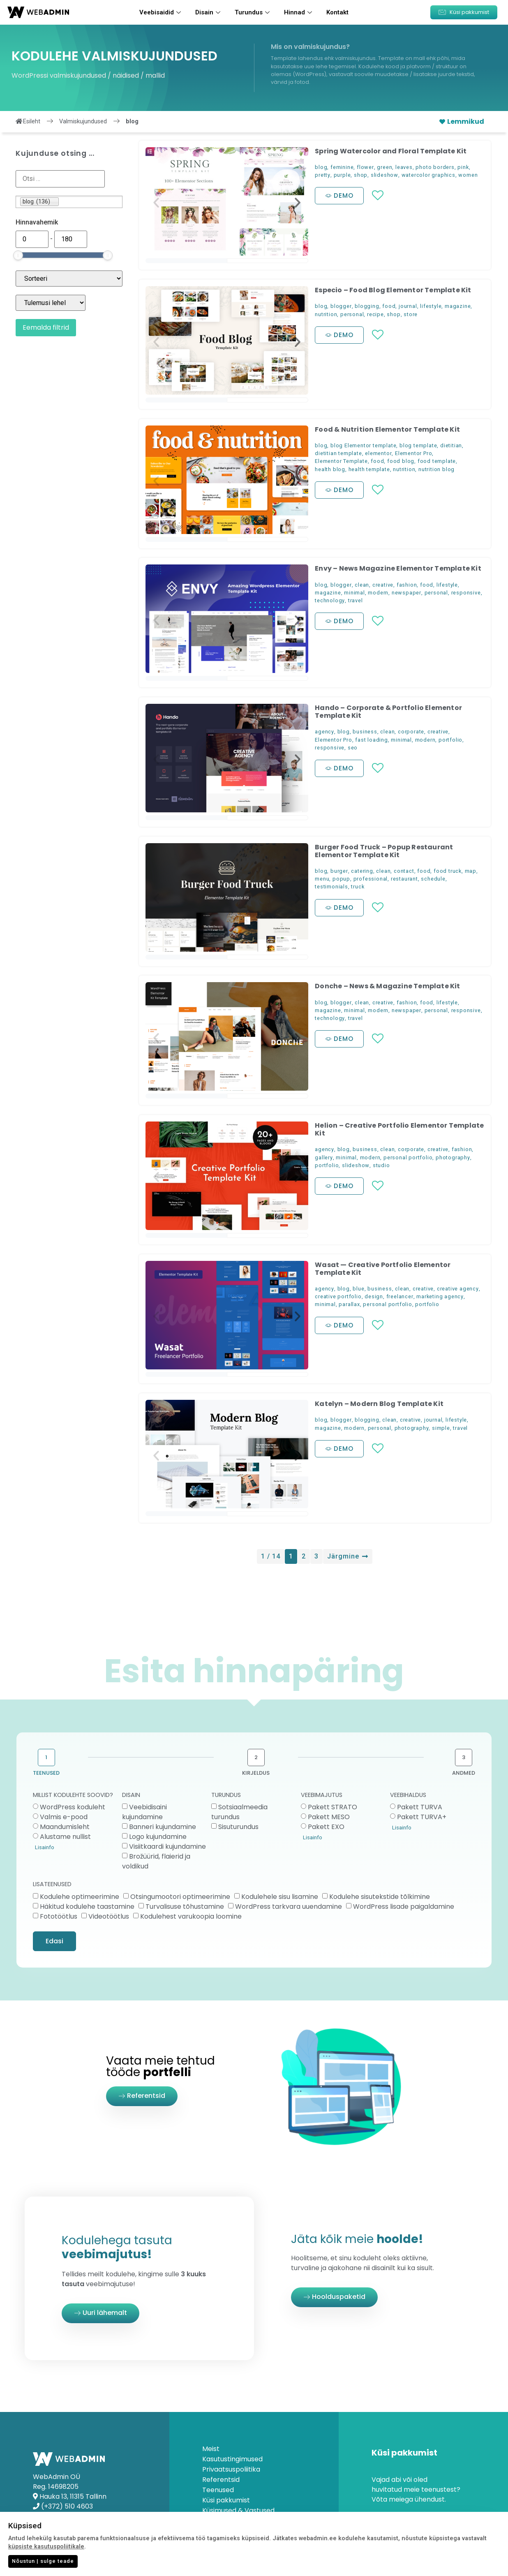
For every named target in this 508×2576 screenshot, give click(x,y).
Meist (210, 2449)
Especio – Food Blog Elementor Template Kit (393, 290)
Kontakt (337, 12)
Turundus (253, 12)
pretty (322, 175)
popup (341, 879)
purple (342, 175)
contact (404, 871)
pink (463, 167)
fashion (407, 585)
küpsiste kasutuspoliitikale (46, 2546)
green (384, 167)
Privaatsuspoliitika (231, 2469)
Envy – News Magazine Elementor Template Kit (398, 568)
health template (369, 469)
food (388, 306)
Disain (208, 12)
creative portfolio (338, 1296)
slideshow (384, 175)
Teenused (218, 2490)
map (470, 871)
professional (370, 879)
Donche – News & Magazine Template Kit (387, 986)
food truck (448, 871)
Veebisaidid (161, 12)
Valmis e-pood (64, 1817)
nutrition (326, 314)
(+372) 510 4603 (67, 2506)
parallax (349, 1304)
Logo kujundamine (158, 1836)
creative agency (458, 1289)
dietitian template (338, 453)
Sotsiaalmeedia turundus (239, 1812)
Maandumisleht (65, 1826)
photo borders (435, 167)
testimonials (331, 886)
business (365, 731)
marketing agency (440, 1296)
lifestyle (430, 306)
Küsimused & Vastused (238, 2511)
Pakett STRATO (332, 1807)
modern (378, 593)
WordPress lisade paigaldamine (403, 1906)
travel (355, 600)
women (468, 175)
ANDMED (463, 1773)
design (374, 1296)
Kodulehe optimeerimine (79, 1896)
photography (453, 1157)
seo (353, 748)
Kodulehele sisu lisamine (279, 1896)
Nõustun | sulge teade (43, 2561)
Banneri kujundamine (162, 1826)
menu (322, 879)
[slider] (18, 255)
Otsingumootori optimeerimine (180, 1896)
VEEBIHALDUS (408, 1795)
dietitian (451, 445)
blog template (418, 445)
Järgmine (347, 1556)
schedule (433, 879)
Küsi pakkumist (226, 2500)
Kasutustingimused (232, 2459)
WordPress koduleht (72, 1807)
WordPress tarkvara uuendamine (288, 1906)
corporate (411, 731)
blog (321, 167)
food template (437, 461)
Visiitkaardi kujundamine (167, 1846)
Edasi (54, 1941)
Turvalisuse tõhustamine (184, 1906)
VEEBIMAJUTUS (321, 1795)
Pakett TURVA (419, 1807)
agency (324, 731)
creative (382, 585)
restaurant (404, 879)
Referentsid (221, 2480)
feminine (341, 167)
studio (381, 1165)
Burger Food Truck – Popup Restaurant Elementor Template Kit (384, 851)
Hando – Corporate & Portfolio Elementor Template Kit (388, 711)
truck (357, 886)
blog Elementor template (363, 445)
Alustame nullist (65, 1836)
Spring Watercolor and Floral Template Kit (390, 151)
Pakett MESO (329, 1817)
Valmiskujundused (83, 121)
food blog (400, 461)
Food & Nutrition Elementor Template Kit (387, 429)
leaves (404, 167)
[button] (463, 12)
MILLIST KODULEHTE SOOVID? (73, 1795)
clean (362, 585)
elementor (378, 453)
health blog (330, 469)
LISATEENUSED (52, 1884)
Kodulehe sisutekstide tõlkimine (379, 1896)
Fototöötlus (58, 1916)
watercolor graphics (428, 175)
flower (365, 167)
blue (358, 1289)
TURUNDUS (226, 1795)
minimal (354, 593)
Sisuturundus (238, 1826)
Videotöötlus (108, 1916)
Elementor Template (341, 461)
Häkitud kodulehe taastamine (87, 1906)
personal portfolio (407, 1157)
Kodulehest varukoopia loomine (191, 1916)
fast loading (371, 740)
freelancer (399, 1296)
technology (330, 600)
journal (408, 306)
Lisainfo (44, 1847)
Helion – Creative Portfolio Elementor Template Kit (399, 1129)
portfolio (450, 740)
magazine (458, 306)
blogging (367, 306)
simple (441, 1428)
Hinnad (299, 12)
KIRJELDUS (256, 1773)
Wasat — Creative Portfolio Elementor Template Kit (382, 1268)
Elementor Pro (413, 453)
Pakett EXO (326, 1826)
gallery (324, 1157)
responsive (466, 593)
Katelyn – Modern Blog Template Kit (379, 1403)
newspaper (406, 593)
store (411, 314)
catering (362, 871)
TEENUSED (46, 1773)
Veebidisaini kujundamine (144, 1812)
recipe (375, 314)
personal (352, 314)
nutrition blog (436, 469)
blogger (341, 306)
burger (339, 871)
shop (360, 175)
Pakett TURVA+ (421, 1817)
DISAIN (131, 1795)
